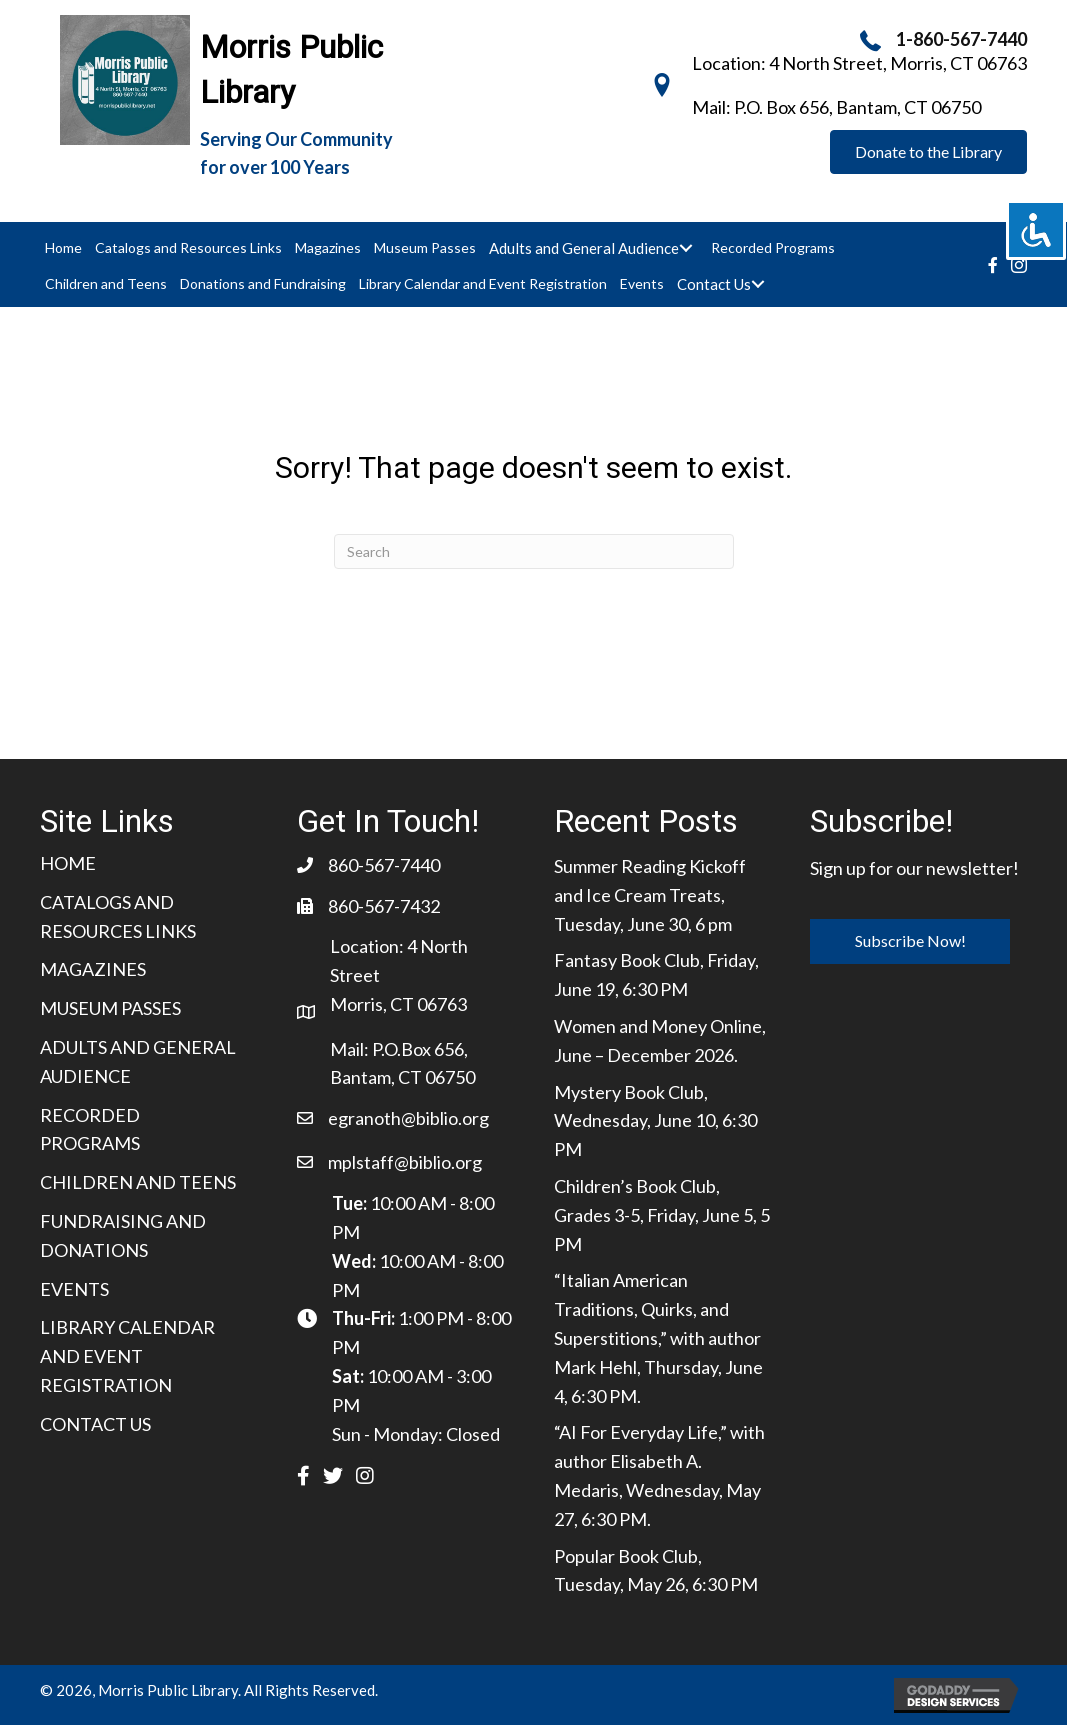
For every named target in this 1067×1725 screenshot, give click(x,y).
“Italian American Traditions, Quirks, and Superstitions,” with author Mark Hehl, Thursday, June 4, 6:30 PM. (658, 1337)
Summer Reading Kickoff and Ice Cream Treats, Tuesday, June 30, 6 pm (650, 895)
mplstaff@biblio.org (405, 1162)
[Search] (534, 551)
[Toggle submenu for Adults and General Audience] (685, 248)
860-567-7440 (384, 865)
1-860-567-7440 (961, 39)
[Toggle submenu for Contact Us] (757, 284)
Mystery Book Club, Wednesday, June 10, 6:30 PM (655, 1121)
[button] (928, 152)
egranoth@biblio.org (408, 1118)
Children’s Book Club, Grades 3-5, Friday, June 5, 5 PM (662, 1215)
